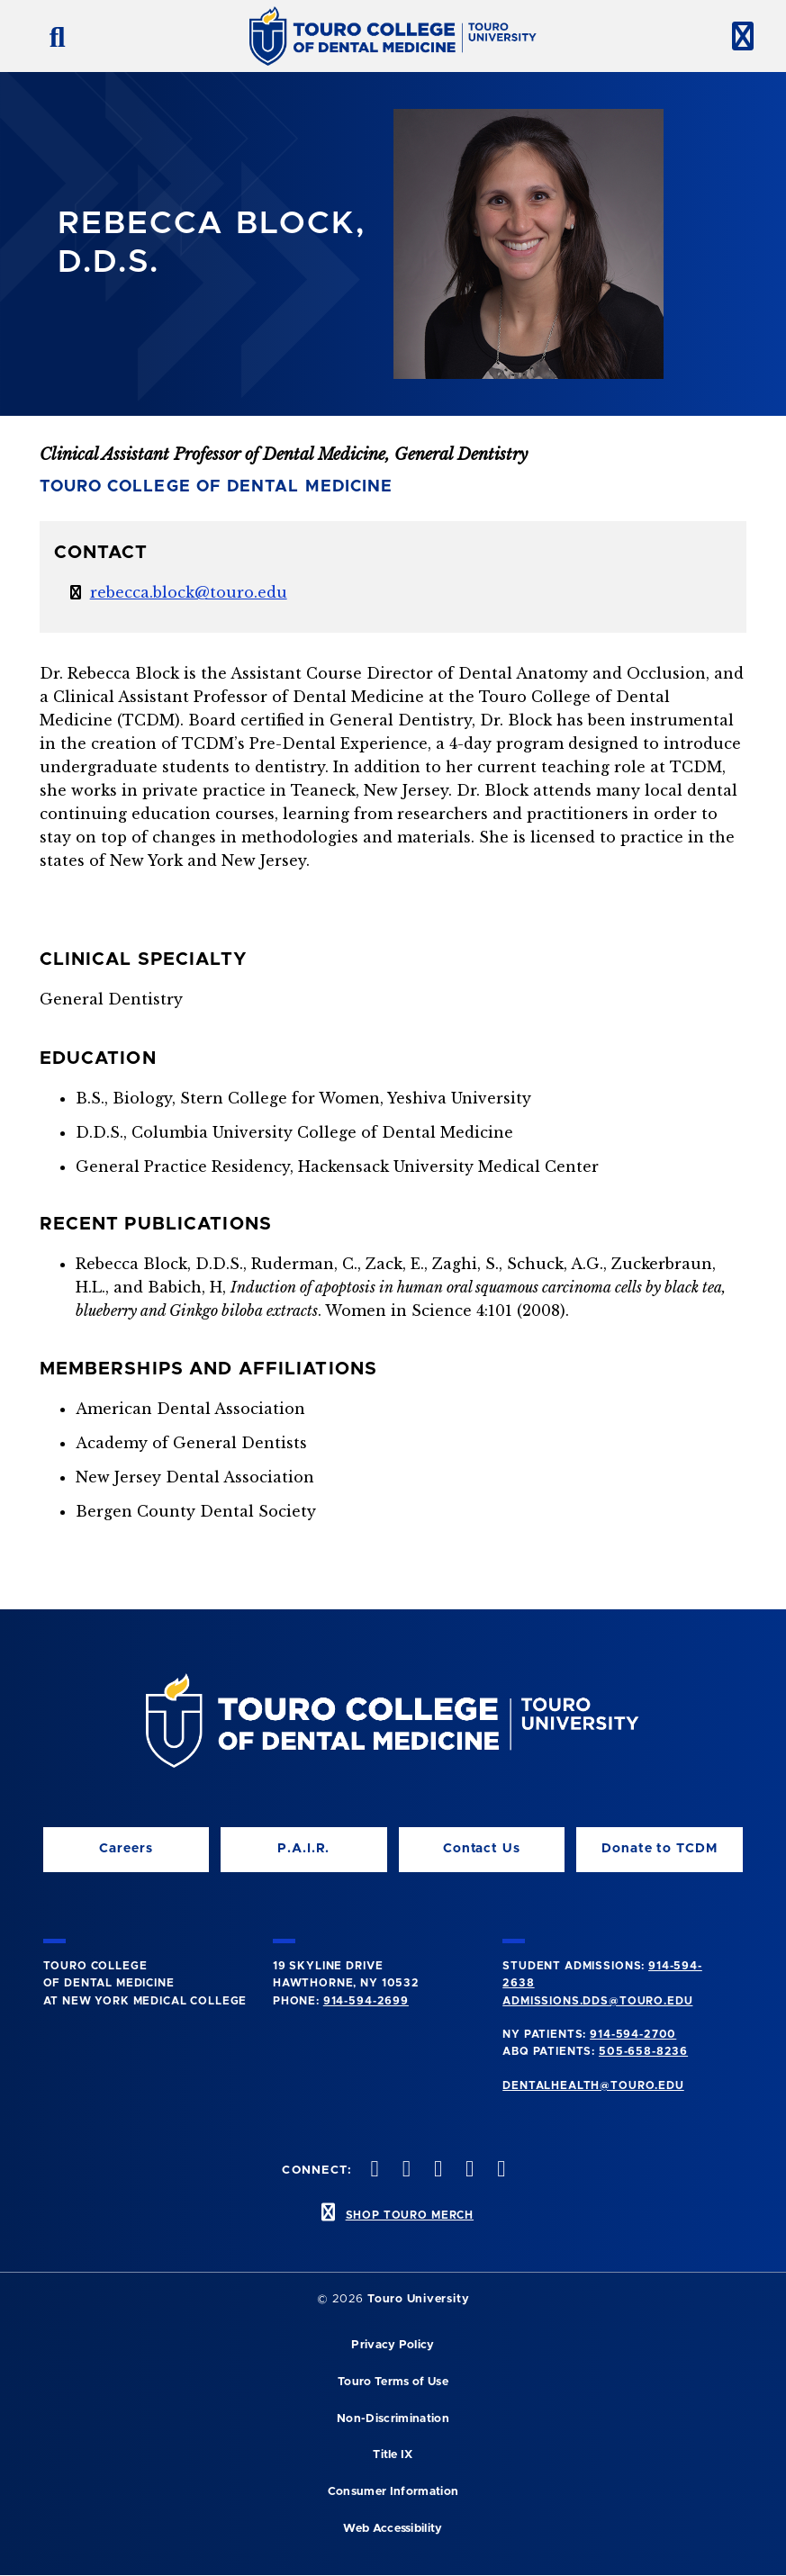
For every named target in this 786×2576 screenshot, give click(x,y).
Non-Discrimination (393, 2419)
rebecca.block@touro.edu (188, 592)
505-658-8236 (643, 2051)
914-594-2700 (633, 2034)
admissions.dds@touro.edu (597, 2000)
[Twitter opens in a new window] (468, 2170)
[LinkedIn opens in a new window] (435, 2170)
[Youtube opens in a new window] (499, 2170)
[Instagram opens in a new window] (372, 2170)
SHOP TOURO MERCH (410, 2215)
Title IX (393, 2455)
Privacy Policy (392, 2345)
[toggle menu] (735, 36)
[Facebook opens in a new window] (404, 2170)
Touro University (418, 2299)
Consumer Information (393, 2492)
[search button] (50, 36)
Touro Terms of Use (393, 2382)
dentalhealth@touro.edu (592, 2085)
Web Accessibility (392, 2529)
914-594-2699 (366, 2000)
